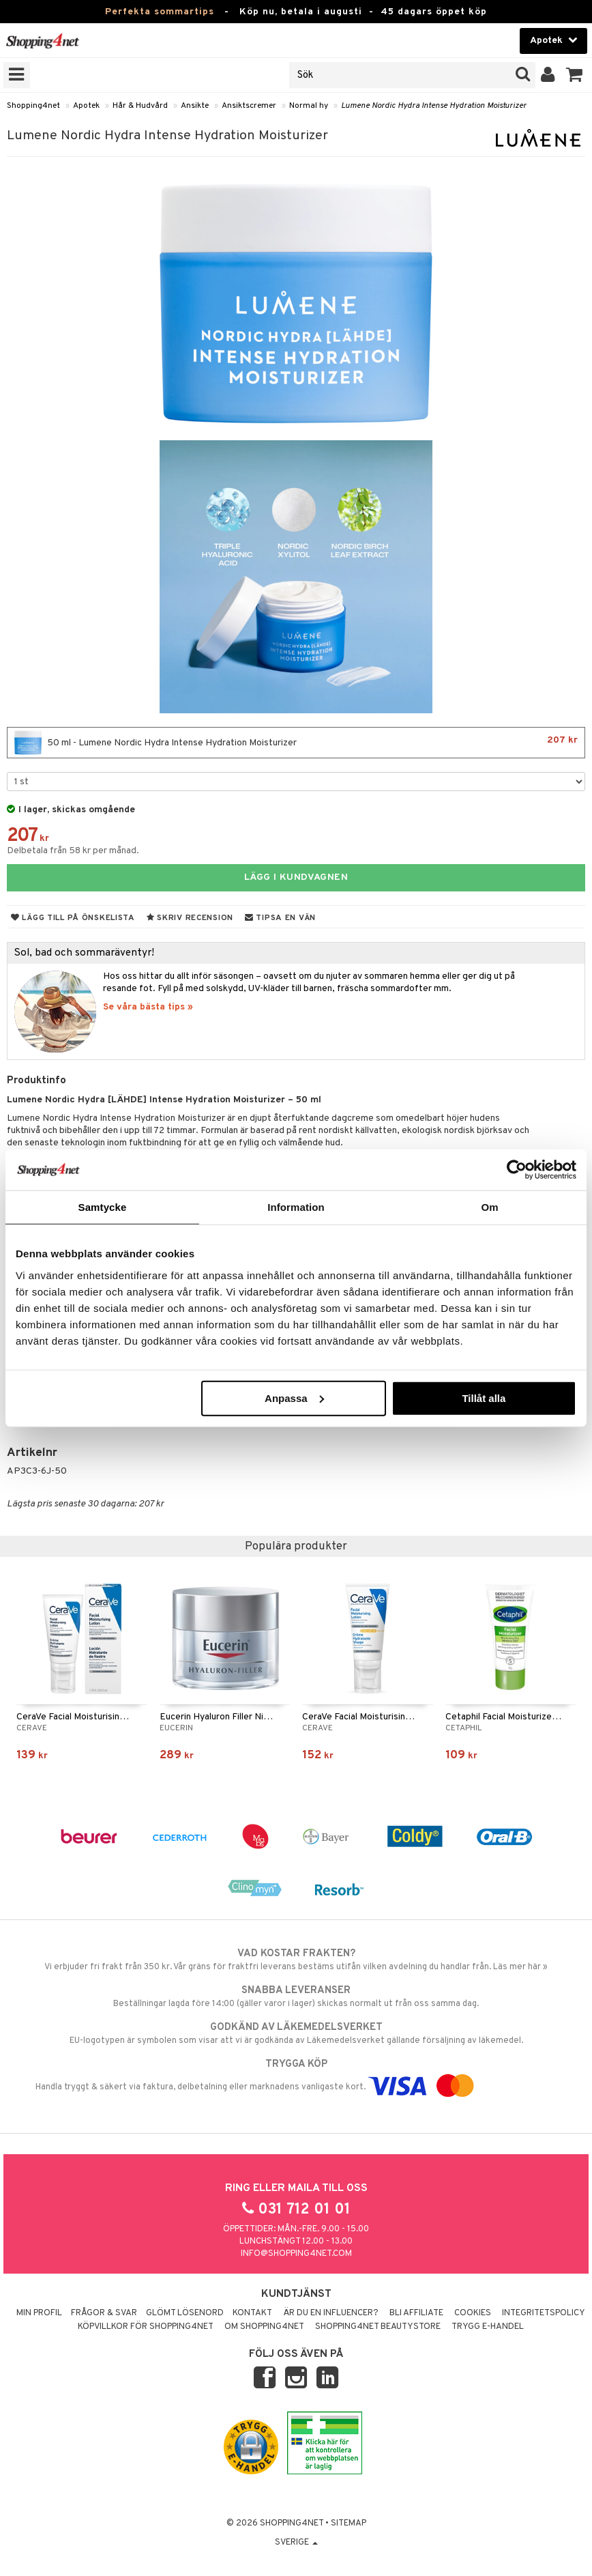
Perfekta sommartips (159, 12)
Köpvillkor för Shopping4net (145, 2326)
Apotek (86, 105)
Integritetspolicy (543, 2313)
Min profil (39, 2313)
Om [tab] (489, 1207)
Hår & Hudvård (140, 105)
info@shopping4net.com (296, 2253)
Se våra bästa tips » (148, 1007)
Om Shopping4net (264, 2326)
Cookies (472, 2313)
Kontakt (252, 2313)
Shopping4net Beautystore (378, 2326)
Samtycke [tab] (102, 1207)
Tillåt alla (483, 1397)
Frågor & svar (104, 2313)
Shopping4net (33, 105)
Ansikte (195, 105)
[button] (575, 75)
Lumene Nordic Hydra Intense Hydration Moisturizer (434, 105)
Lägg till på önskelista (73, 918)
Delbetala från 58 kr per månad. (73, 851)
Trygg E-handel (488, 2326)
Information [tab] (296, 1207)
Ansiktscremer (249, 105)
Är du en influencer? (331, 2313)
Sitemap (348, 2523)
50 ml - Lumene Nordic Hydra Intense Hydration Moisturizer (296, 742)
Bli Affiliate (416, 2313)
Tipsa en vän (280, 918)
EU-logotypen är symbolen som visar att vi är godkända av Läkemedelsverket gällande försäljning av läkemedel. (296, 2033)
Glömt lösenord (185, 2313)
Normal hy (308, 105)
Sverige (296, 2542)
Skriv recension (190, 918)
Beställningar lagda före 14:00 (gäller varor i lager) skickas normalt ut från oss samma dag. (296, 1996)
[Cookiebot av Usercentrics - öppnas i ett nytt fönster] (516, 1170)
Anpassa (294, 1397)
